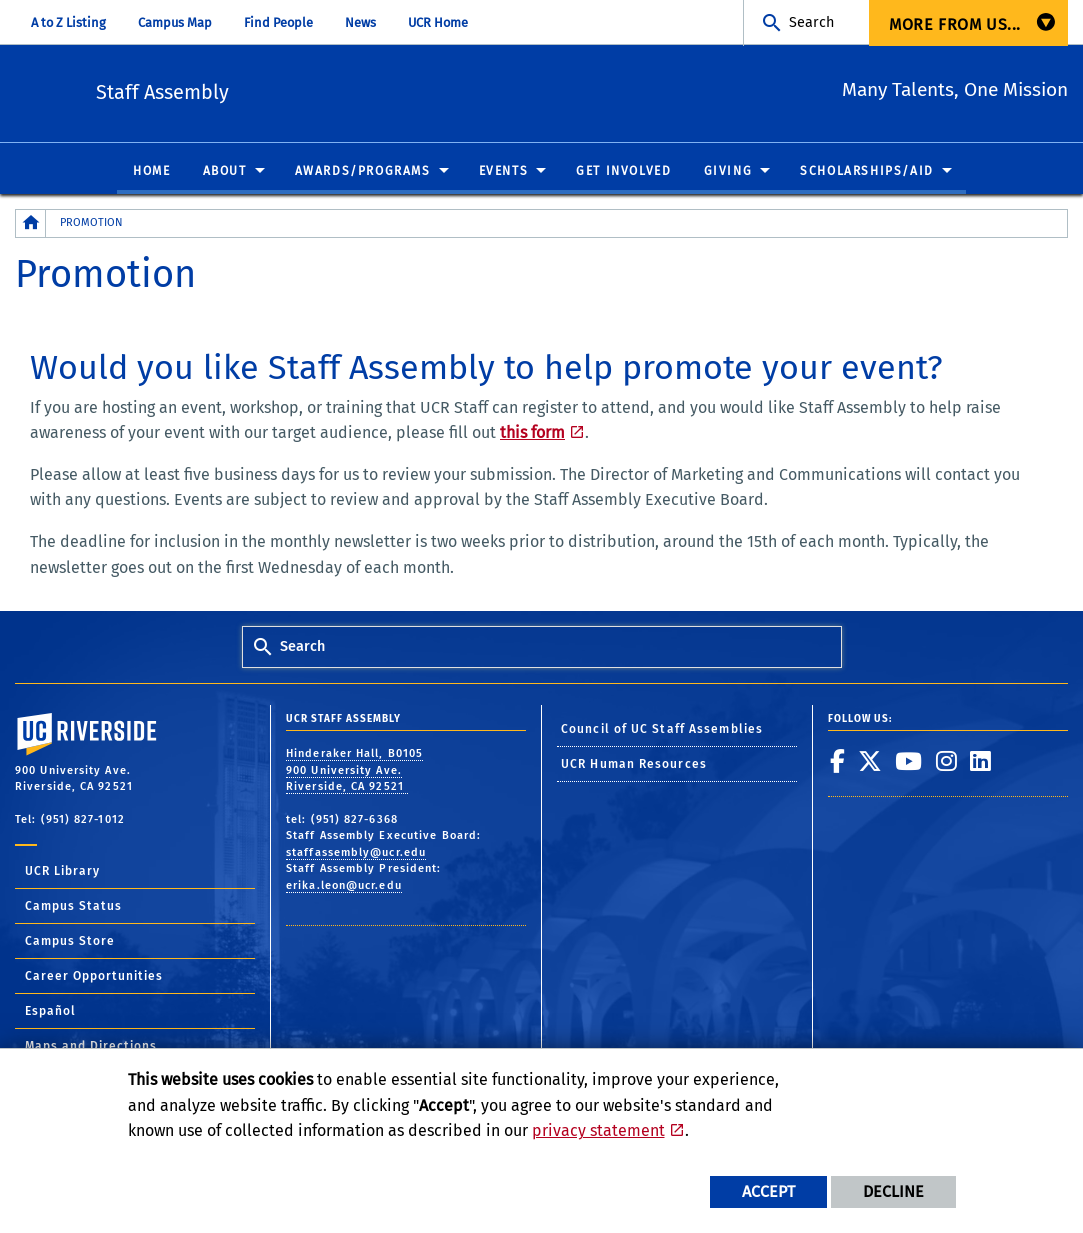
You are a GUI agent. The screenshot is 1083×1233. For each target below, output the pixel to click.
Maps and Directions (91, 1047)
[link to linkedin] (981, 762)
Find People (278, 22)
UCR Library (62, 872)
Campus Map (175, 22)
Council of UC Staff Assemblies (662, 730)
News (360, 22)
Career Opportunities (94, 977)
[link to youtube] (909, 762)
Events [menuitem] (504, 172)
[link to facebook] (838, 762)
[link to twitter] (870, 762)
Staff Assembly (274, 90)
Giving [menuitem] (728, 172)
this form (532, 433)
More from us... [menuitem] (955, 24)
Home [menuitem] (151, 172)
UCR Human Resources (634, 765)
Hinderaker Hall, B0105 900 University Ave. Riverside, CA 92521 (354, 771)
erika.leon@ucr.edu (344, 885)
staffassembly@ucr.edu (356, 852)
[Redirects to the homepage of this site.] (31, 224)
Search (811, 22)
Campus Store (70, 942)
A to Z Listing (68, 22)
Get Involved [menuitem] (623, 172)
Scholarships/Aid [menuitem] (867, 172)
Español (50, 1012)
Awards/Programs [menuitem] (363, 172)
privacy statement (598, 1130)
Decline (893, 1191)
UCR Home (438, 22)
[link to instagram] (947, 762)
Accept (768, 1191)
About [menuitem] (225, 172)
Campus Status (73, 907)
